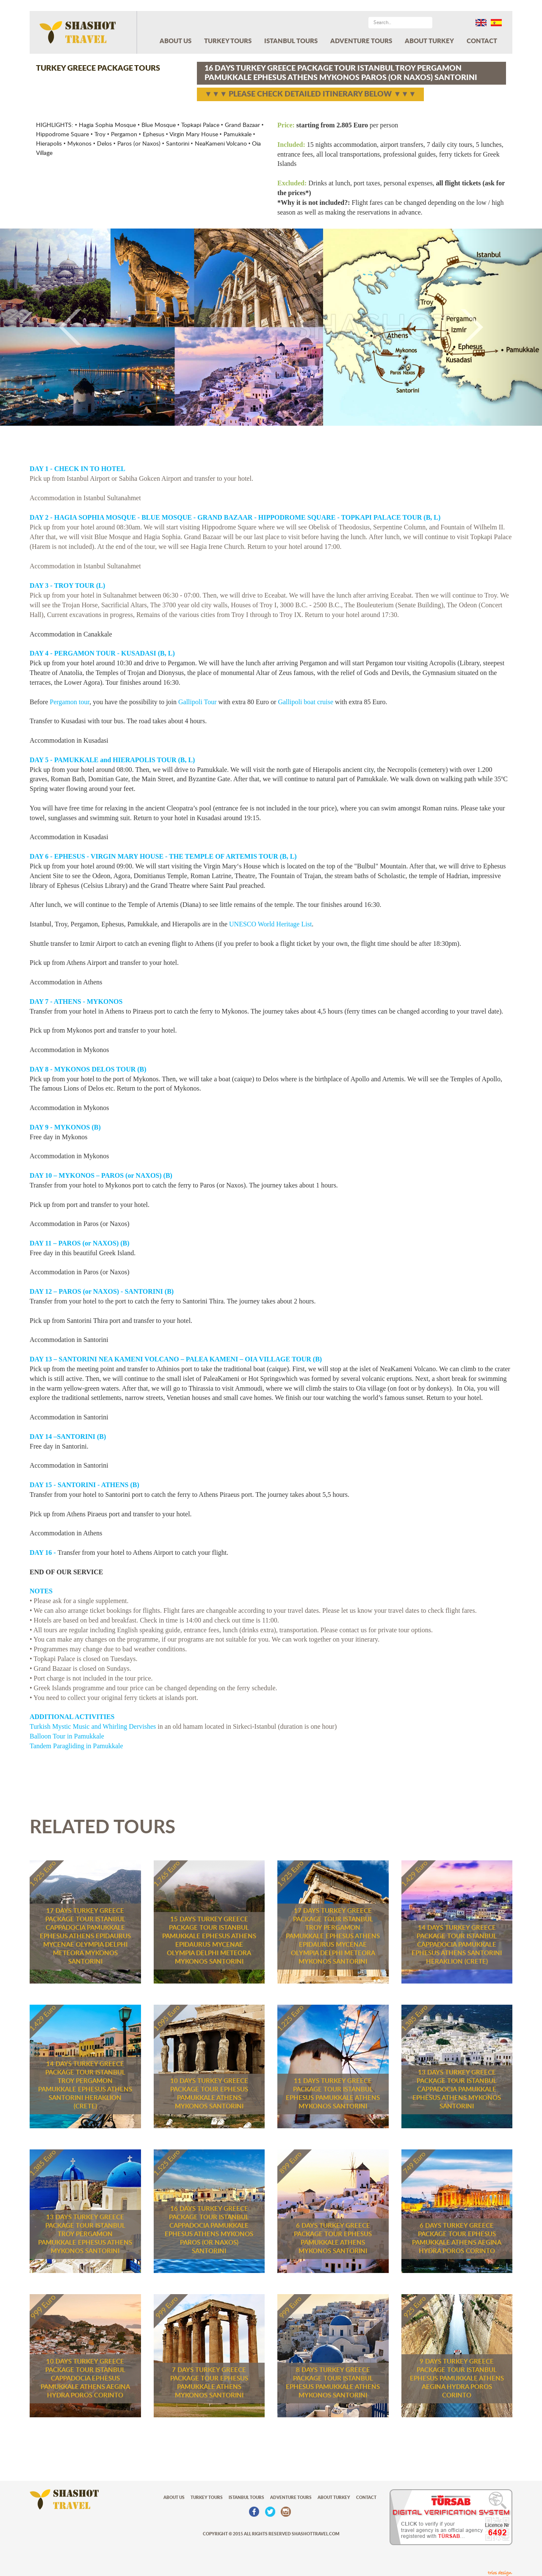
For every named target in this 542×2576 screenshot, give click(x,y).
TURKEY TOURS (228, 41)
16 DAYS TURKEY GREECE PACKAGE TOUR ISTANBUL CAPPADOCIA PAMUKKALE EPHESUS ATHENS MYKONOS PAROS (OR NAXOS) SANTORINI (209, 2230)
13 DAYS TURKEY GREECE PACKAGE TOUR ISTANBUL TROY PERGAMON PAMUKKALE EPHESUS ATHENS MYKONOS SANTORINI (85, 2234)
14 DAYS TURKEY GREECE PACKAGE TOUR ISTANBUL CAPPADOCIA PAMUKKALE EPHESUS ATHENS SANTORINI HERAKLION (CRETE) (457, 1945)
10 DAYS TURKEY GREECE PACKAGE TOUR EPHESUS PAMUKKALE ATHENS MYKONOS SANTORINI (209, 2094)
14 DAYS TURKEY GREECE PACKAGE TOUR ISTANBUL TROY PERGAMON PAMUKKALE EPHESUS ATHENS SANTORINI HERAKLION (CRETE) (85, 2085)
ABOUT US (175, 41)
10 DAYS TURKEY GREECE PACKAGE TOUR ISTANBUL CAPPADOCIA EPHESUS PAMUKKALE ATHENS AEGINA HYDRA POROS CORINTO (85, 2378)
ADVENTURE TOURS (361, 41)
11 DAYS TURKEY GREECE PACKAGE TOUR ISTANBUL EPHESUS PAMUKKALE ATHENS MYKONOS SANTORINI (333, 2094)
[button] (40, 327)
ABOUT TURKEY (429, 41)
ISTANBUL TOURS (291, 41)
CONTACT (482, 41)
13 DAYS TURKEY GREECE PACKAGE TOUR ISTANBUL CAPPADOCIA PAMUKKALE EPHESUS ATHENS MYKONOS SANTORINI (456, 2089)
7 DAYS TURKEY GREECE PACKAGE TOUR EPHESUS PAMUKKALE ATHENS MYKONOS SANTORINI (209, 2383)
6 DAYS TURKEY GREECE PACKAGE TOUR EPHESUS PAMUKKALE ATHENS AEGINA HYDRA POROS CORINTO (456, 2238)
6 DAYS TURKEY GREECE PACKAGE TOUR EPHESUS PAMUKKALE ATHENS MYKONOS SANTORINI (333, 2238)
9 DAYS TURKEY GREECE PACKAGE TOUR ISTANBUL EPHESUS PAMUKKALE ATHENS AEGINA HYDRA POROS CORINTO (457, 2378)
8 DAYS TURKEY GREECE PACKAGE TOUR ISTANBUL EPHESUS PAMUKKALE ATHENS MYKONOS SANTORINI (333, 2383)
